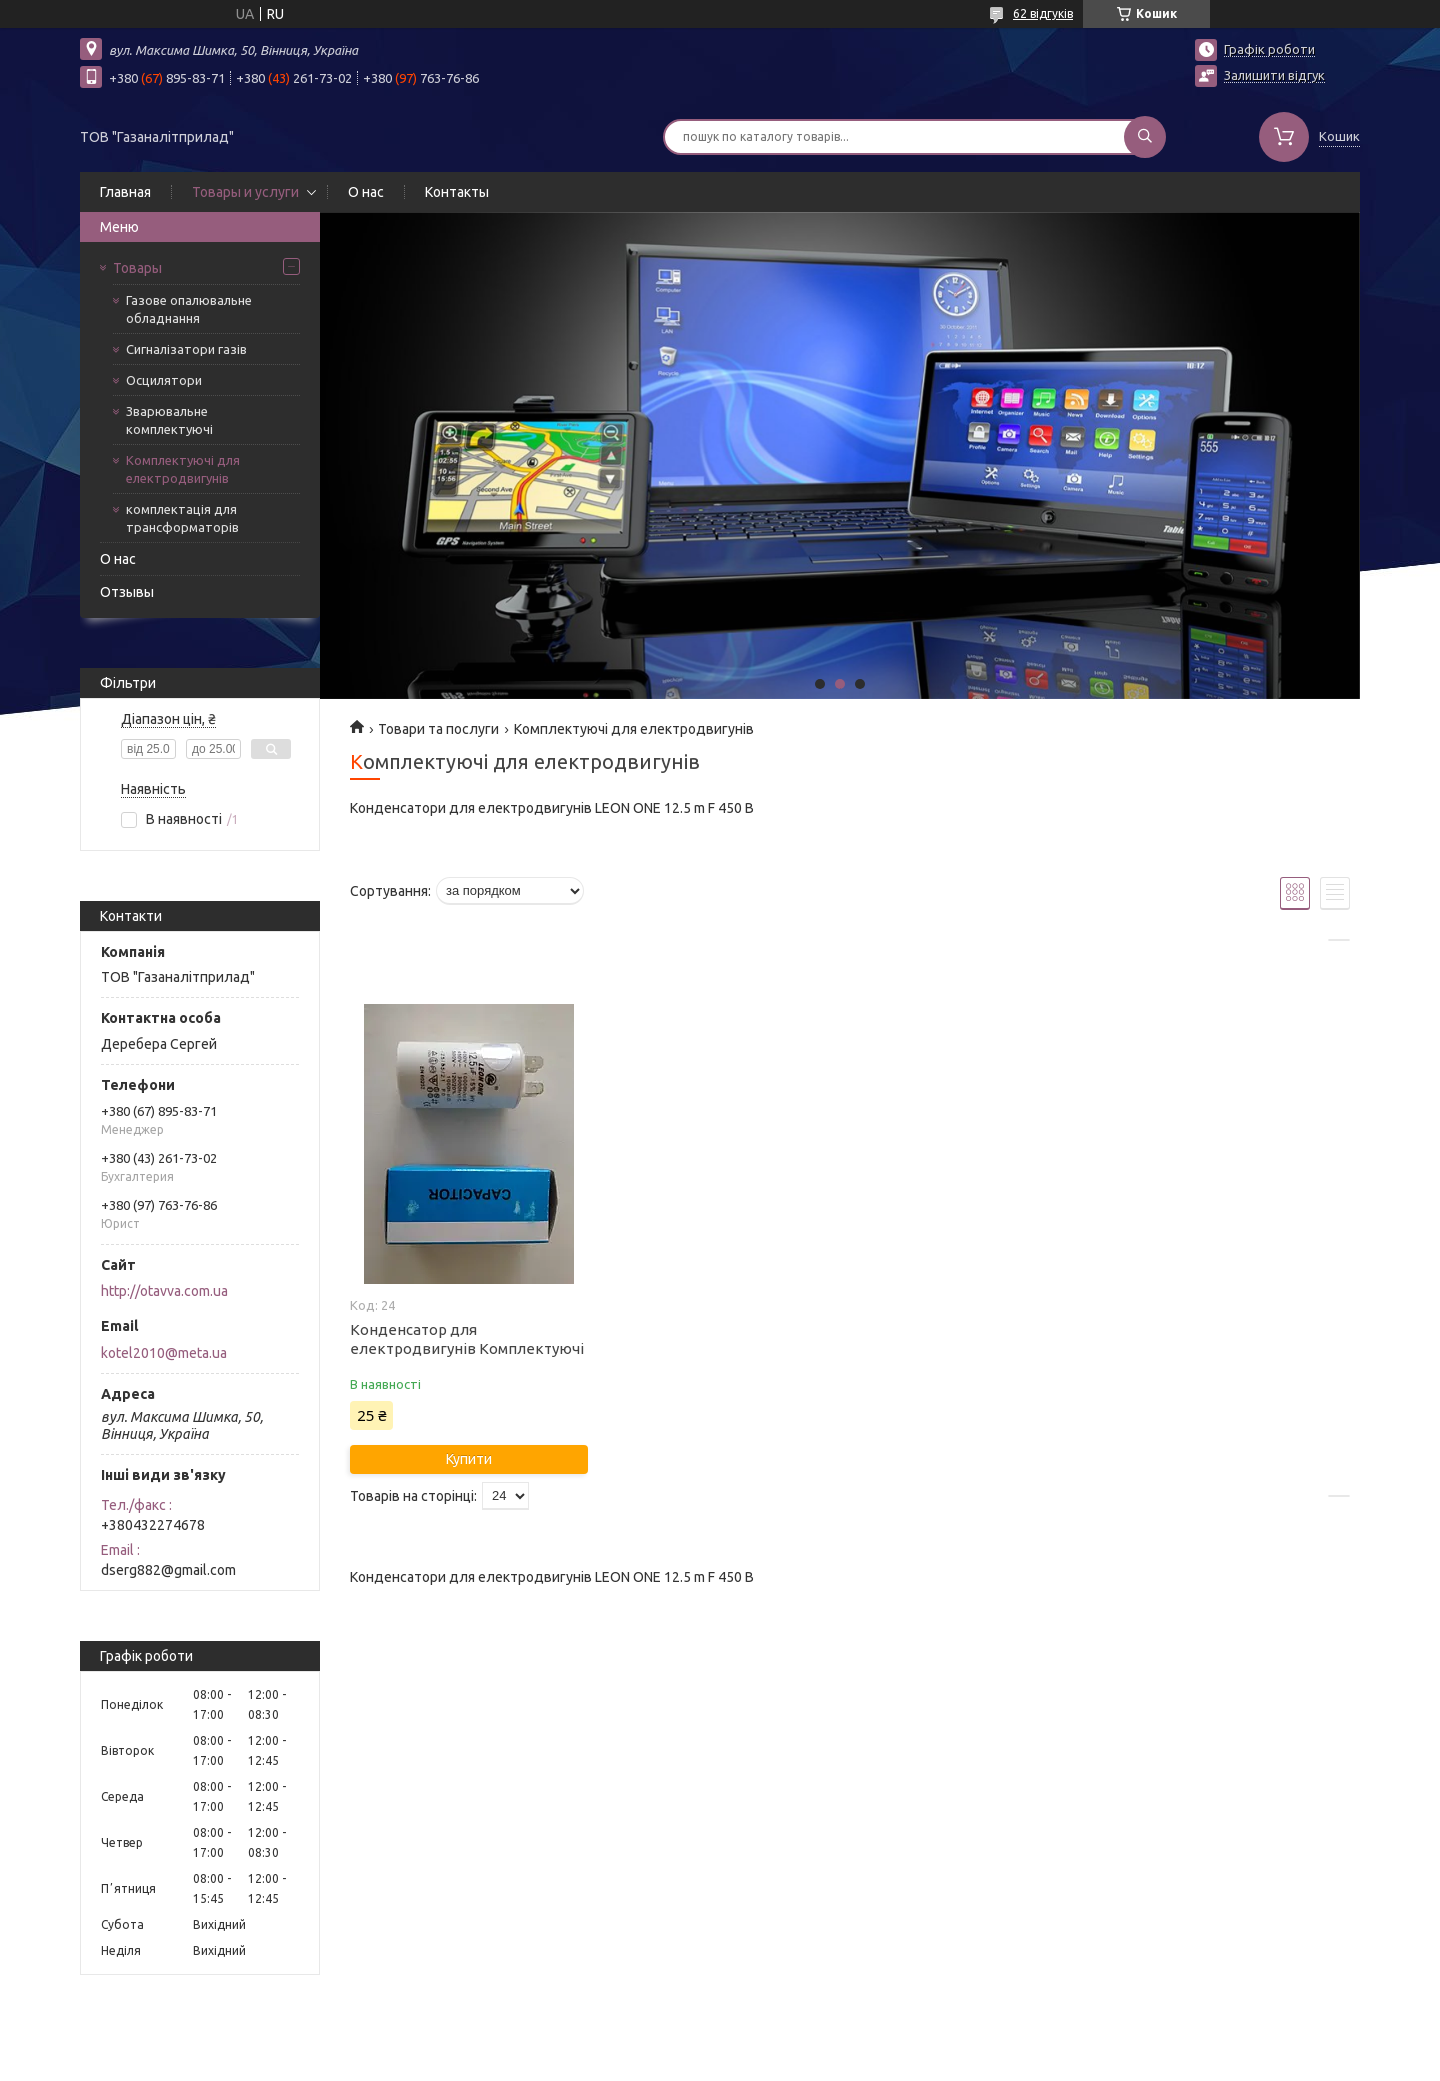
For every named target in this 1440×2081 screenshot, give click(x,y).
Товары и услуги (245, 192)
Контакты (457, 192)
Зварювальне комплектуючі (169, 420)
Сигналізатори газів (186, 349)
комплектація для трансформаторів (182, 518)
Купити (469, 1459)
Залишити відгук (1274, 75)
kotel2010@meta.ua (164, 1353)
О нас (366, 192)
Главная (125, 192)
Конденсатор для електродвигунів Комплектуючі (467, 1339)
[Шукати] (1145, 137)
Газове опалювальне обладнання (189, 309)
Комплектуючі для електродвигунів (183, 469)
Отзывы (127, 592)
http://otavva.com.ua (164, 1291)
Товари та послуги (438, 729)
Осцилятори (164, 380)
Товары (137, 268)
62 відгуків (1043, 13)
